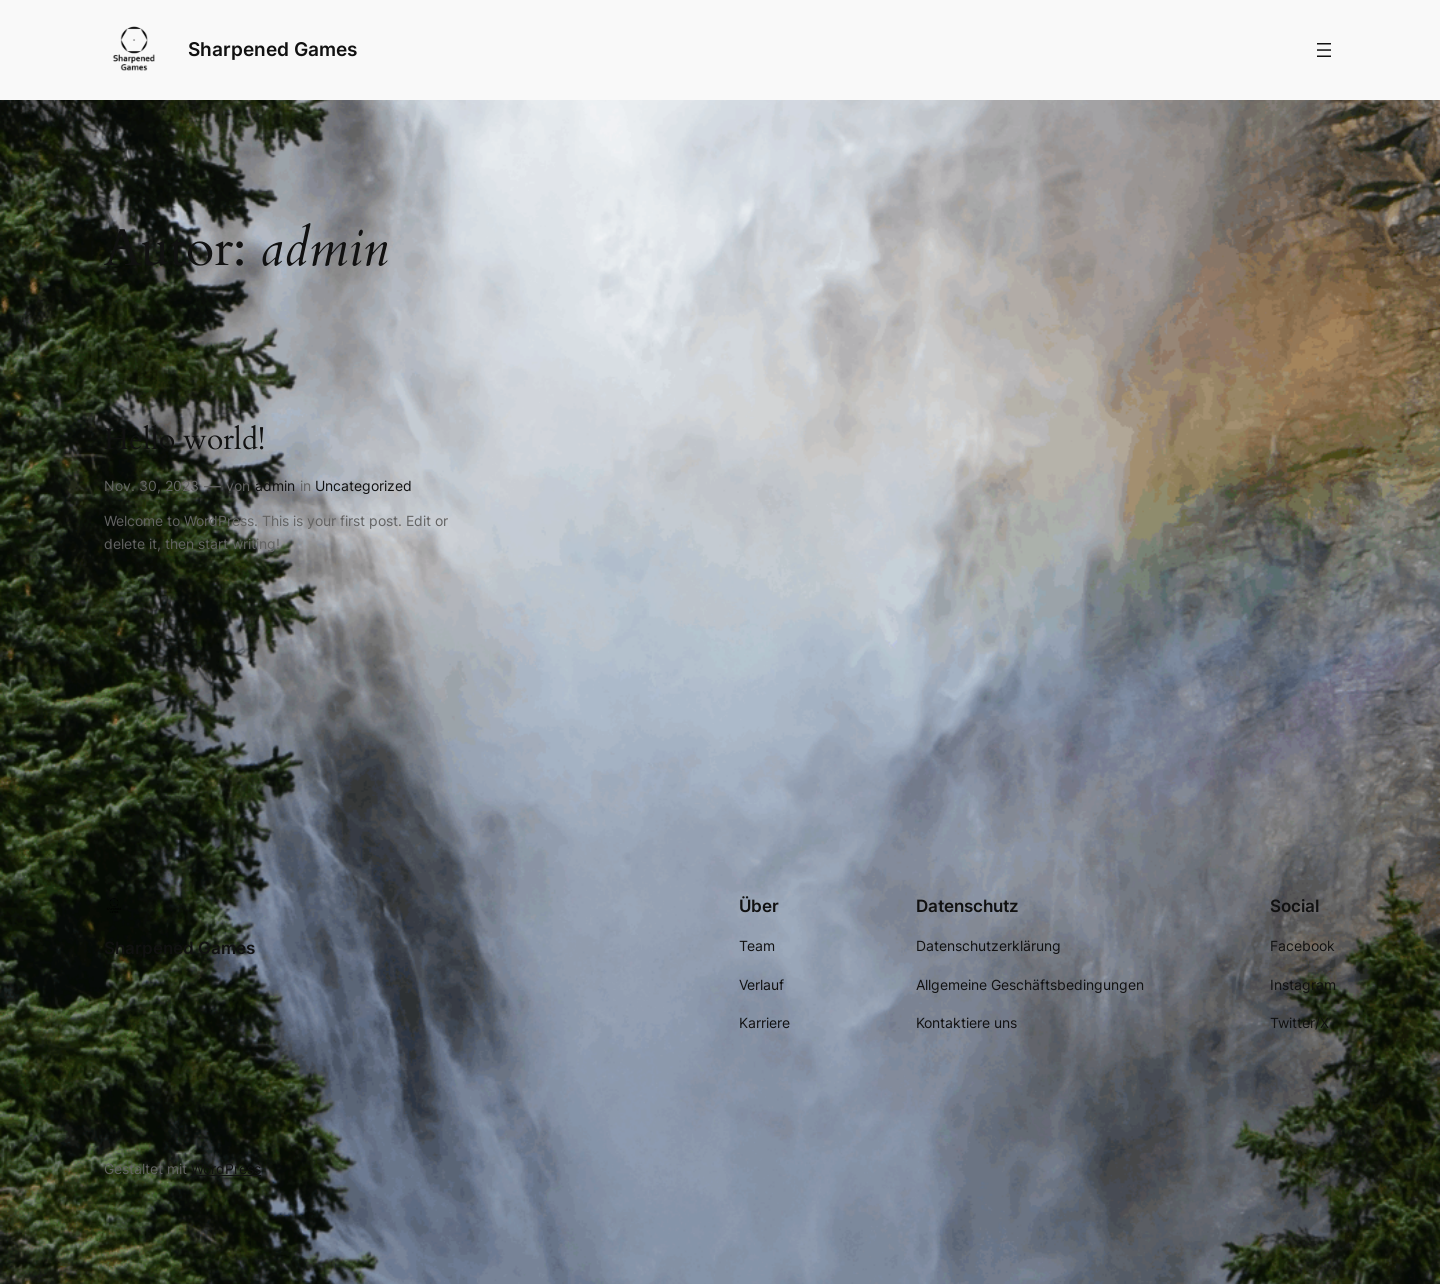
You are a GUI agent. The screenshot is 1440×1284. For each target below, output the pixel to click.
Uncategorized (363, 485)
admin (275, 485)
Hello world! (184, 441)
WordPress (226, 1168)
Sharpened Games (272, 49)
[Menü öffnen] (1324, 50)
